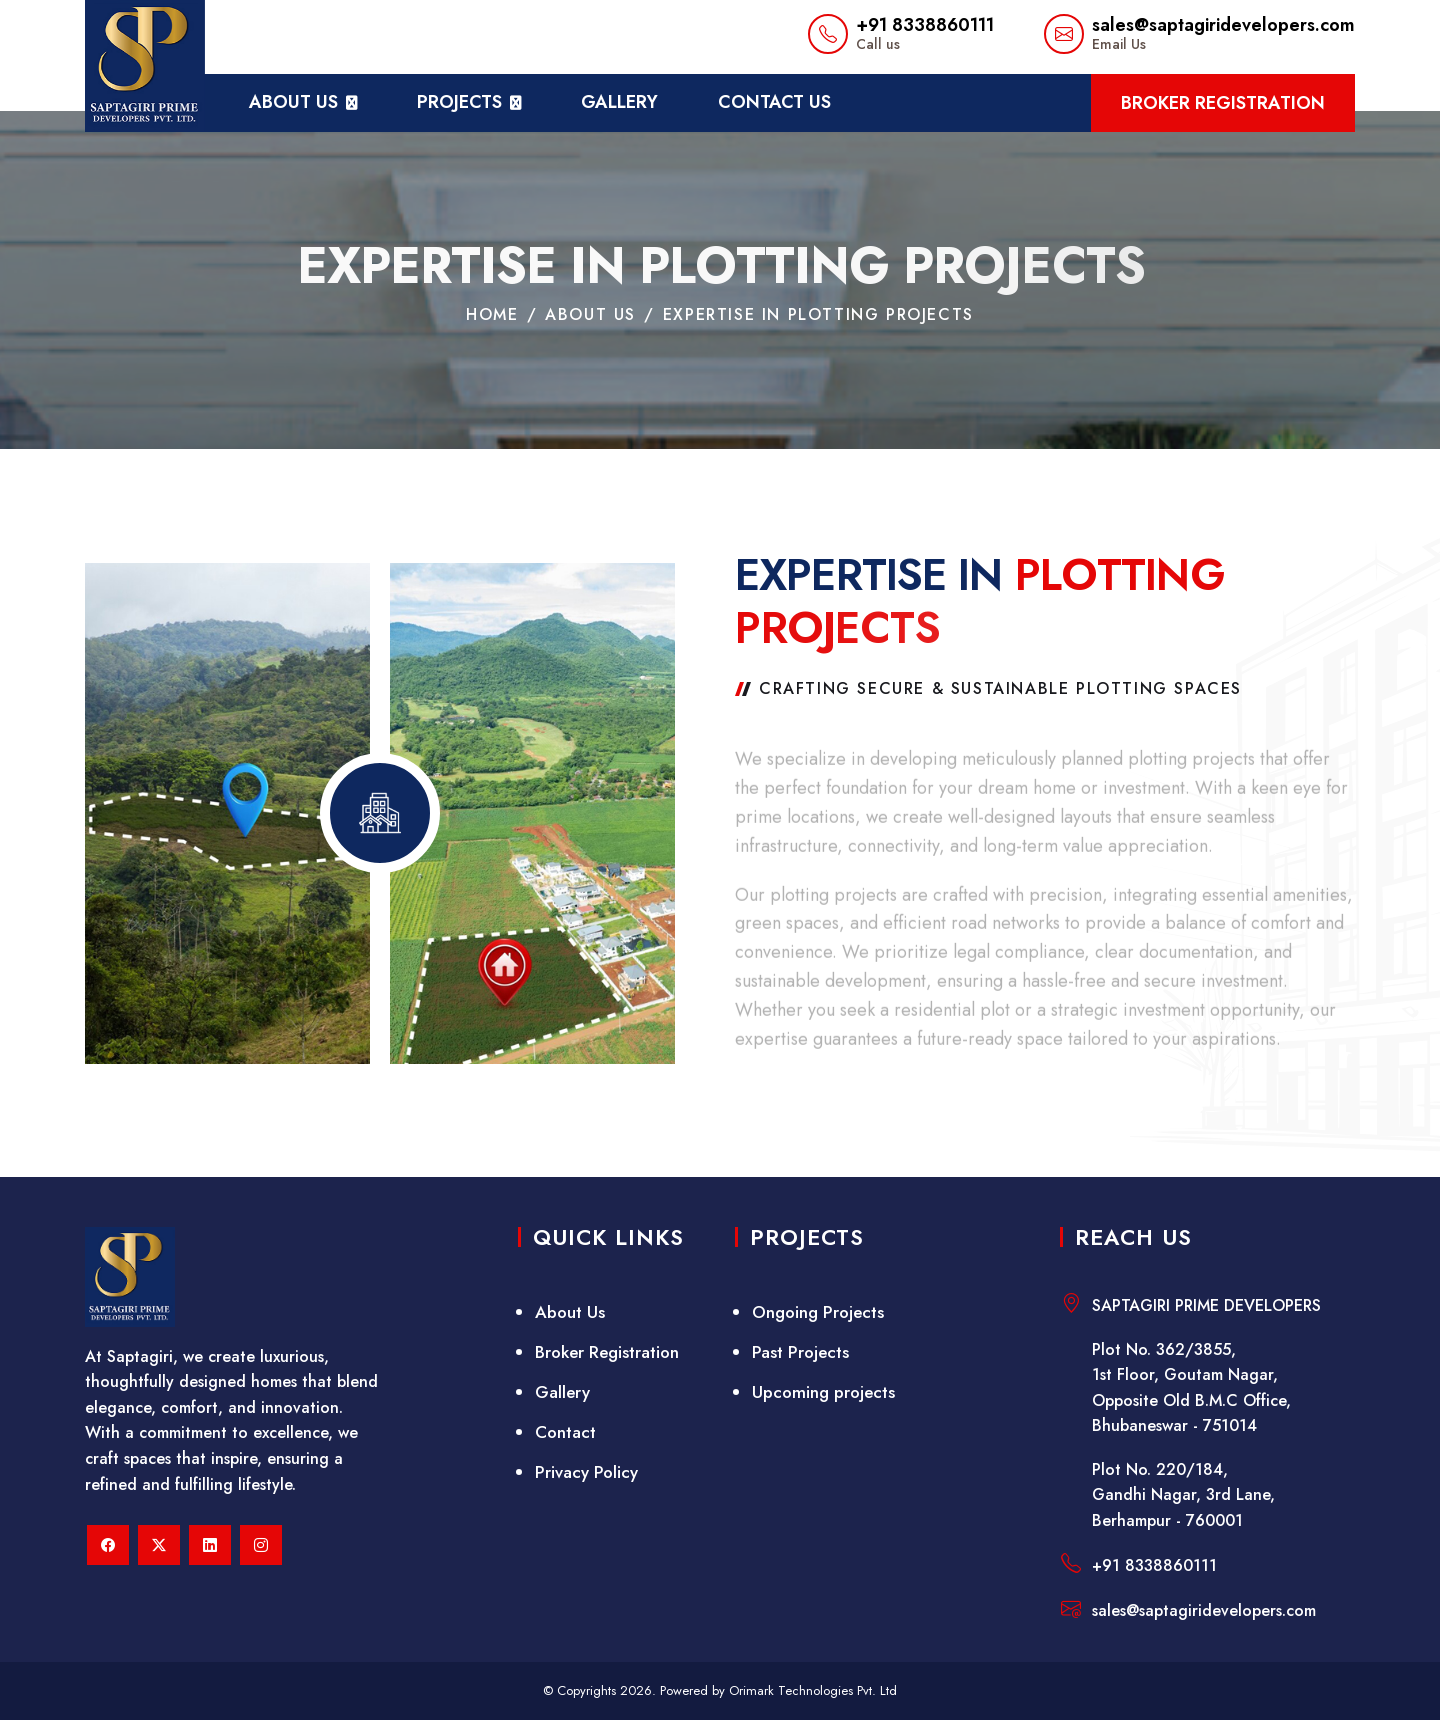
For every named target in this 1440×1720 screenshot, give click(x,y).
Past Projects (800, 1352)
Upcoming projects (823, 1392)
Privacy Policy (586, 1472)
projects (459, 102)
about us (293, 102)
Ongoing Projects (818, 1312)
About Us (570, 1312)
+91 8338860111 (925, 25)
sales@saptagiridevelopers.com (1223, 25)
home (492, 316)
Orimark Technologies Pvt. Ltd (813, 1690)
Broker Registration (1223, 103)
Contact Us (774, 102)
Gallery (619, 102)
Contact (565, 1432)
